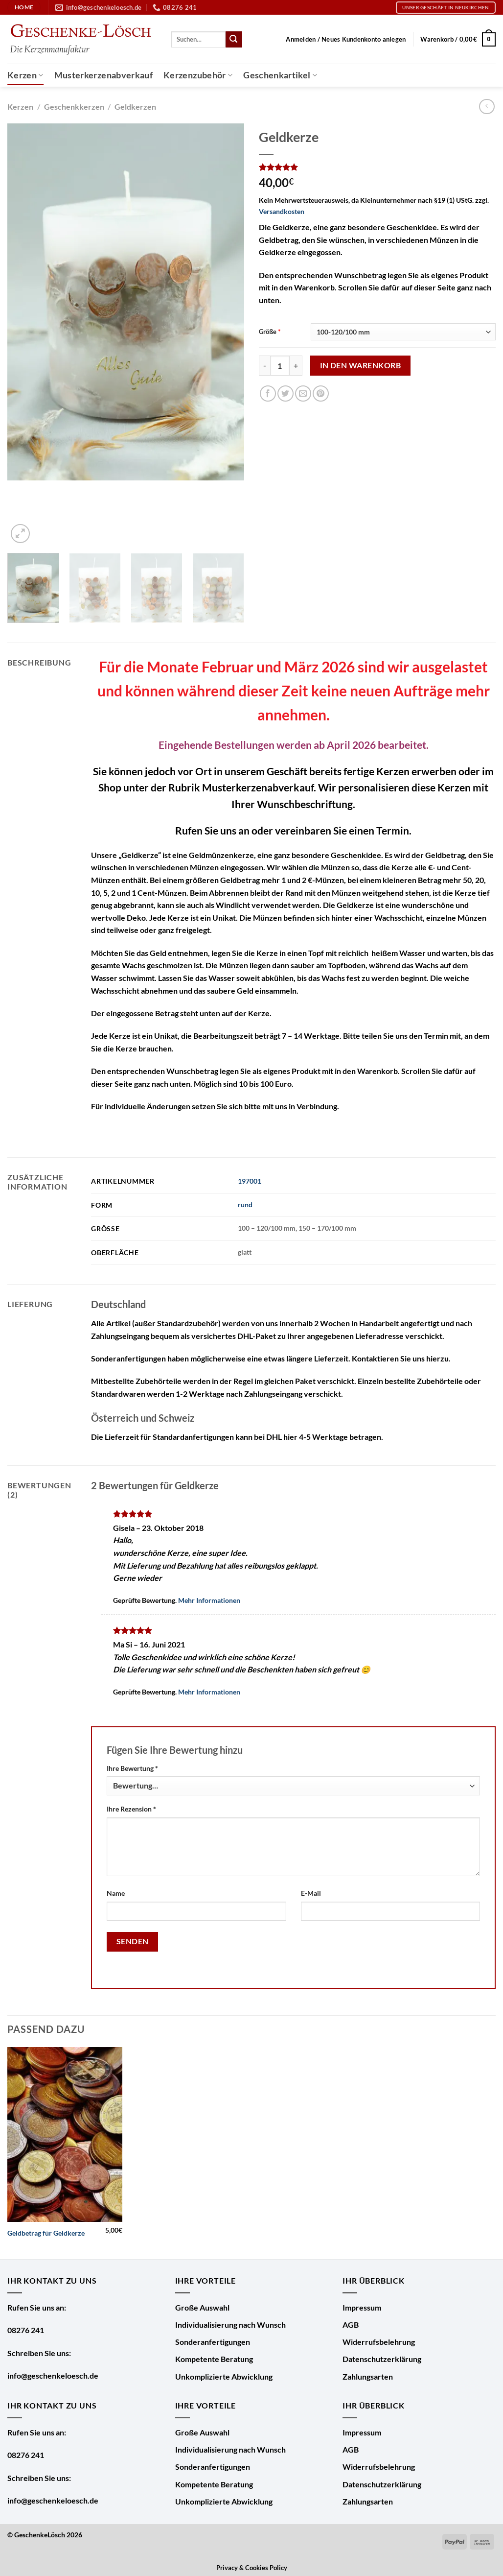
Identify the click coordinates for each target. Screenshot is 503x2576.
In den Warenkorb (360, 365)
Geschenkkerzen (74, 106)
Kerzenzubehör (197, 75)
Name (116, 1893)
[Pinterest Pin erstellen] (321, 393)
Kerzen (25, 75)
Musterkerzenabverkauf (103, 75)
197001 (249, 1181)
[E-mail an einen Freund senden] (303, 393)
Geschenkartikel (280, 75)
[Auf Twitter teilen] (285, 393)
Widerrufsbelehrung (379, 2341)
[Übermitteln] (234, 39)
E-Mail (311, 1893)
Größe (267, 331)
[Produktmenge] (280, 365)
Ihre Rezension (131, 1809)
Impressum (362, 2307)
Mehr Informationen (209, 1600)
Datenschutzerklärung (382, 2358)
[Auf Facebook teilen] (268, 393)
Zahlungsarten (368, 2376)
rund (245, 1204)
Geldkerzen (135, 106)
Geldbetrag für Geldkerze (46, 2233)
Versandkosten (281, 211)
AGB (351, 2324)
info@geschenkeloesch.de (52, 2375)
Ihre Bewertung (132, 1768)
